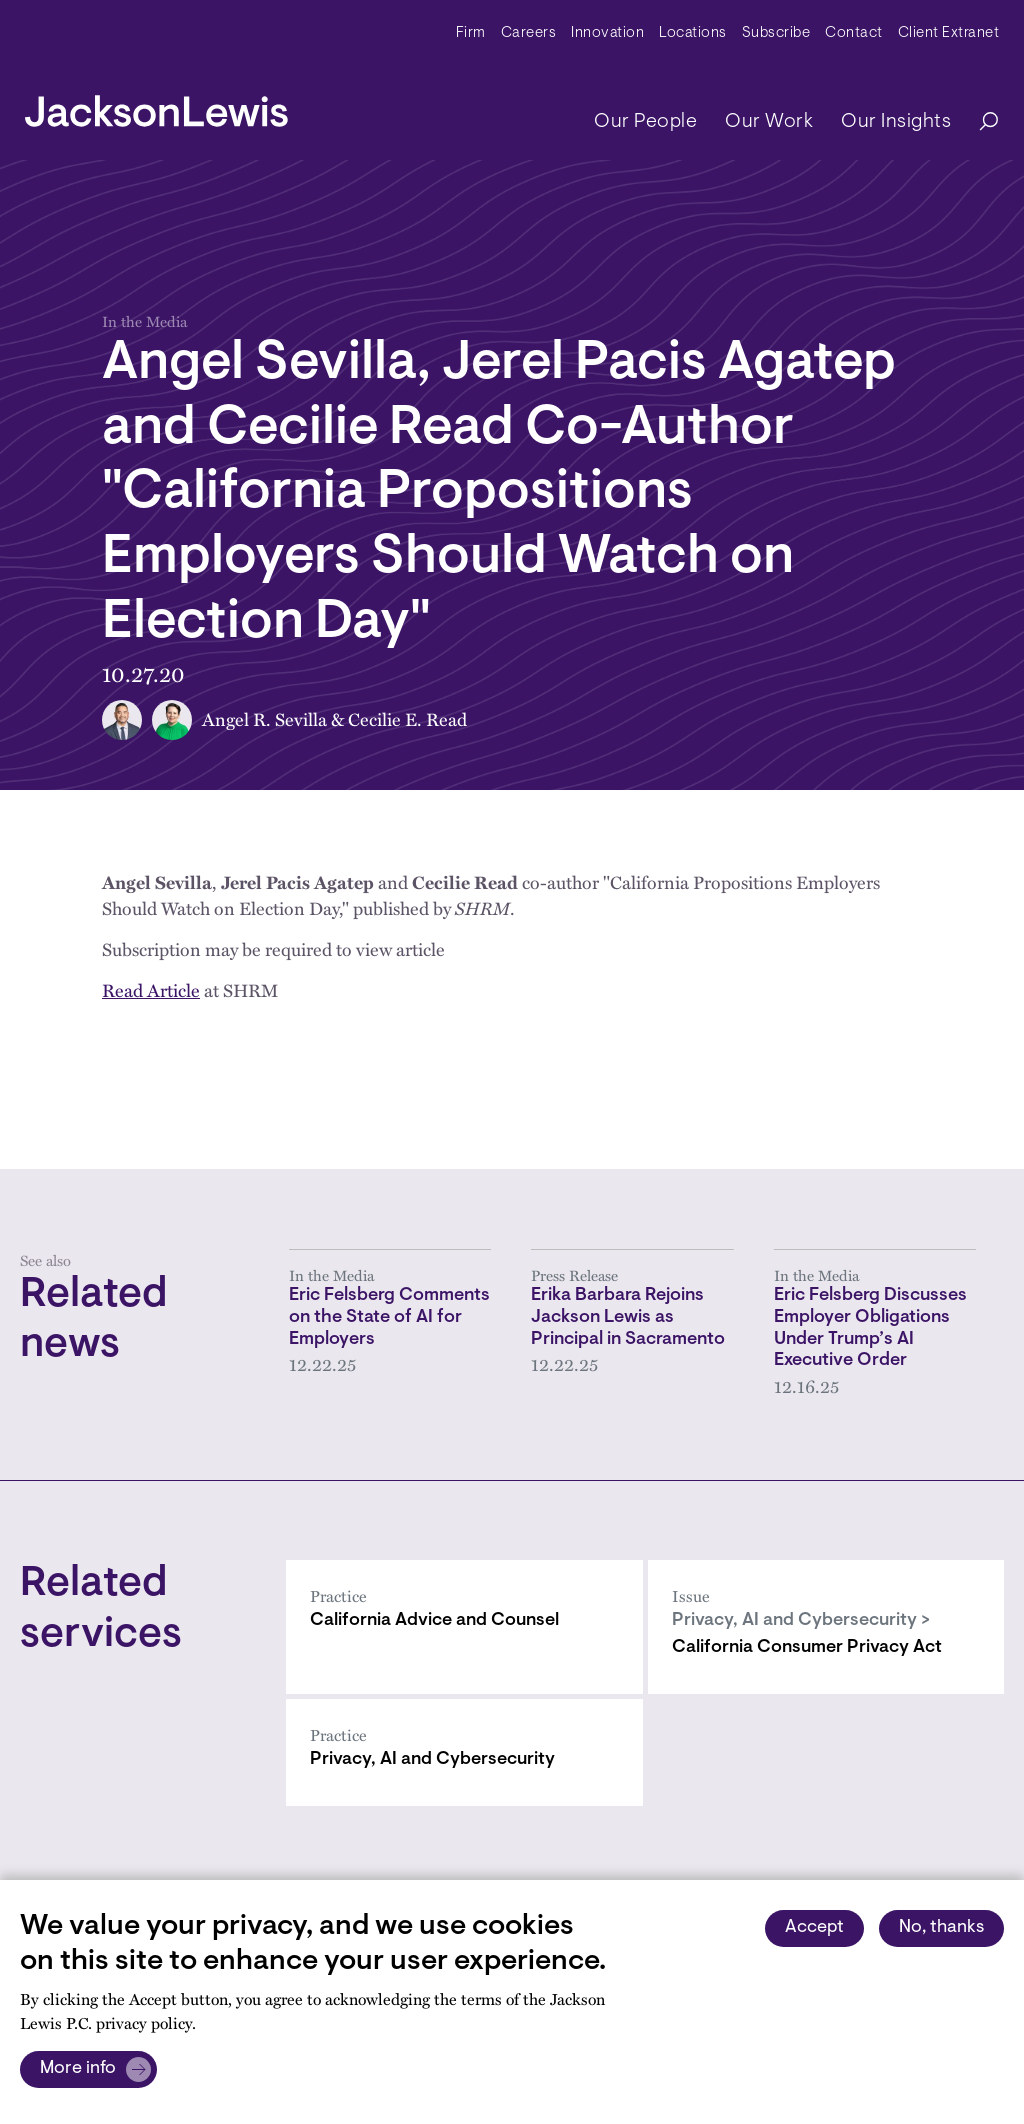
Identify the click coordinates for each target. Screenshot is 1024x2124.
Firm (471, 33)
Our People (645, 122)
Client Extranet (949, 33)
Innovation (607, 33)
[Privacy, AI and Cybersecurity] (464, 1752)
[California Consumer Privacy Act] (826, 1627)
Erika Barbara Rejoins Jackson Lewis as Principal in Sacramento (628, 1317)
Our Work (769, 122)
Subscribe (776, 33)
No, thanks (941, 1928)
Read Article (151, 990)
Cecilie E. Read (407, 719)
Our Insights (896, 122)
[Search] (979, 122)
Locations (693, 33)
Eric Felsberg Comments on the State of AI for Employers (389, 1317)
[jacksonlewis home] (156, 106)
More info (78, 2069)
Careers (529, 33)
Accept (814, 1928)
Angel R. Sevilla (264, 719)
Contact (854, 33)
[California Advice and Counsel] (464, 1627)
